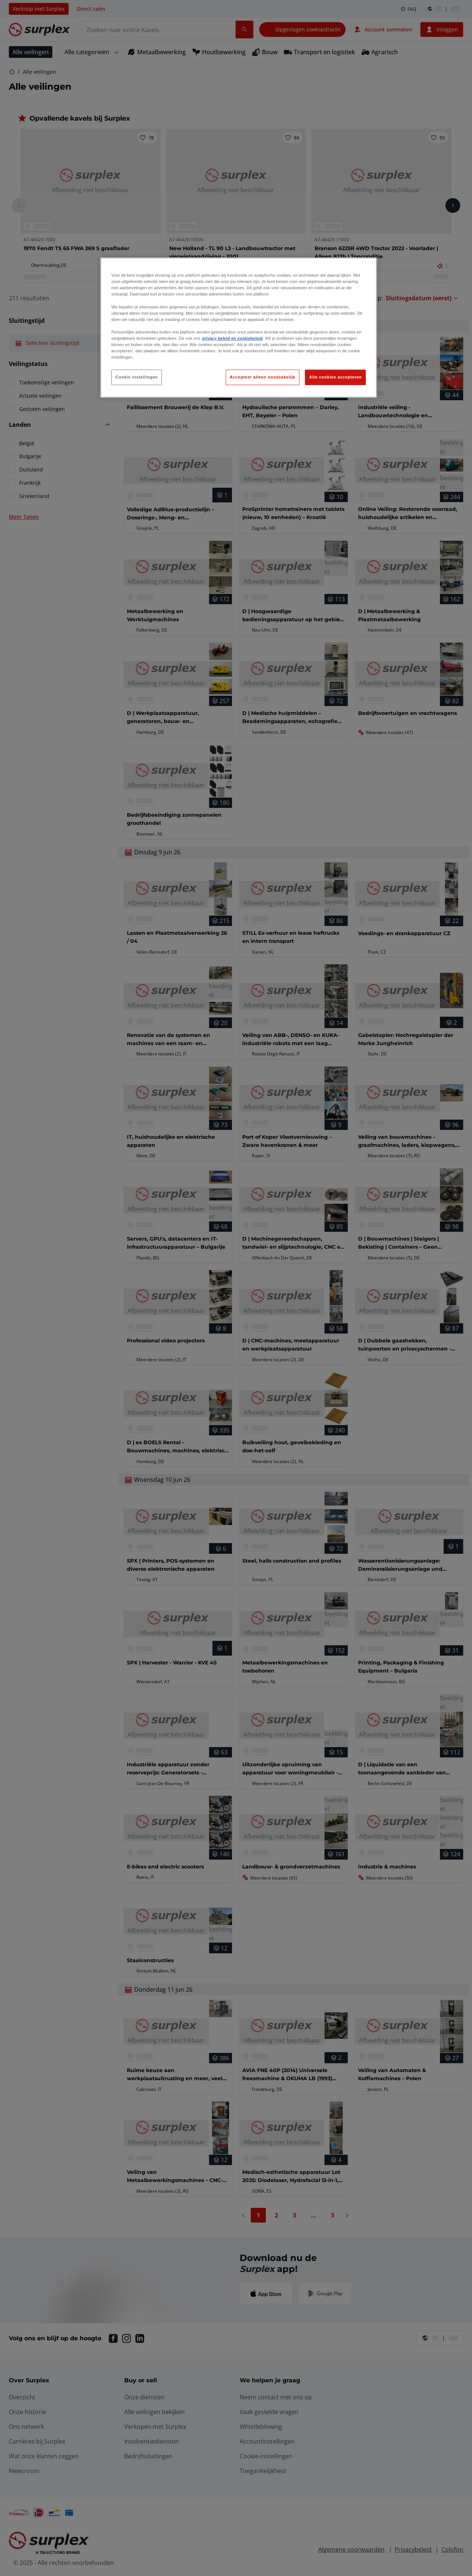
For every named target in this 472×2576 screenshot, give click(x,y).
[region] (238, 327)
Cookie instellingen (136, 377)
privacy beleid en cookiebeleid (232, 338)
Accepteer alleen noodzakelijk (262, 377)
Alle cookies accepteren (335, 377)
